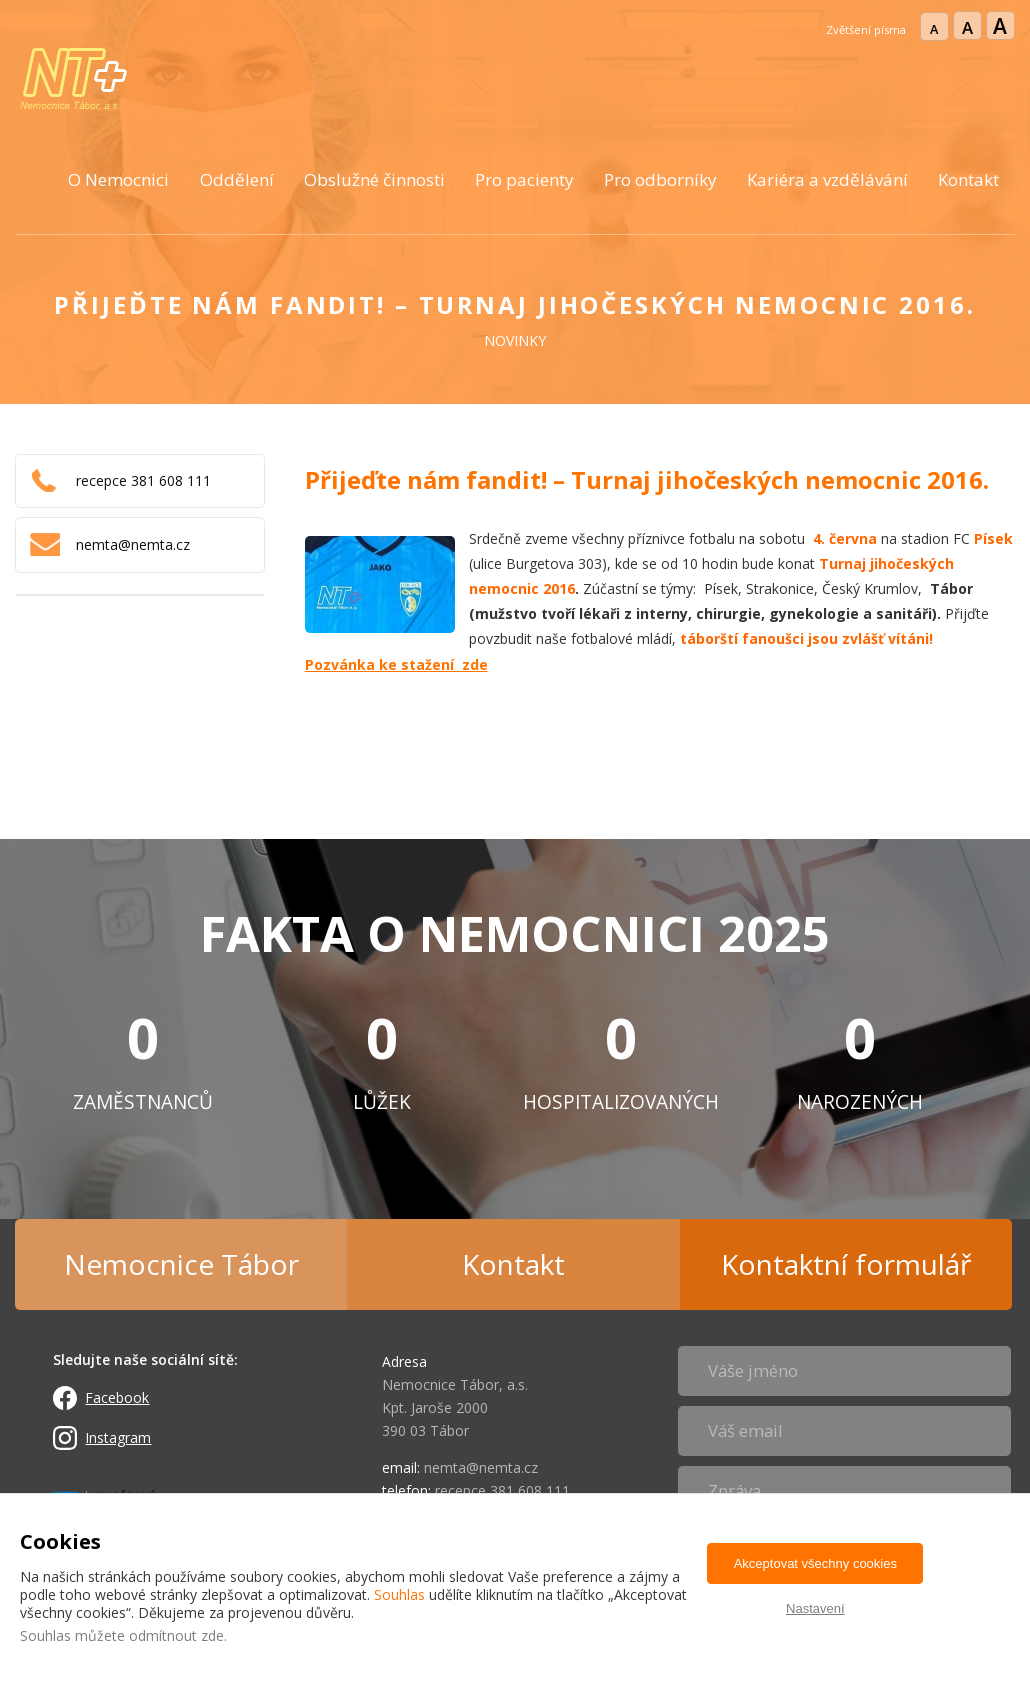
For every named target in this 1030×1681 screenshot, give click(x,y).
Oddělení (237, 179)
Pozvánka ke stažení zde (396, 664)
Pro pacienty (524, 179)
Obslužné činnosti (374, 179)
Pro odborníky (660, 179)
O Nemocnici (118, 179)
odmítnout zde (176, 1635)
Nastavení (815, 1608)
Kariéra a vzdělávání (827, 179)
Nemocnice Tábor (181, 1264)
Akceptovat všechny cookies (815, 1563)
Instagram (118, 1437)
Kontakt (968, 179)
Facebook (117, 1397)
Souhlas (399, 1594)
